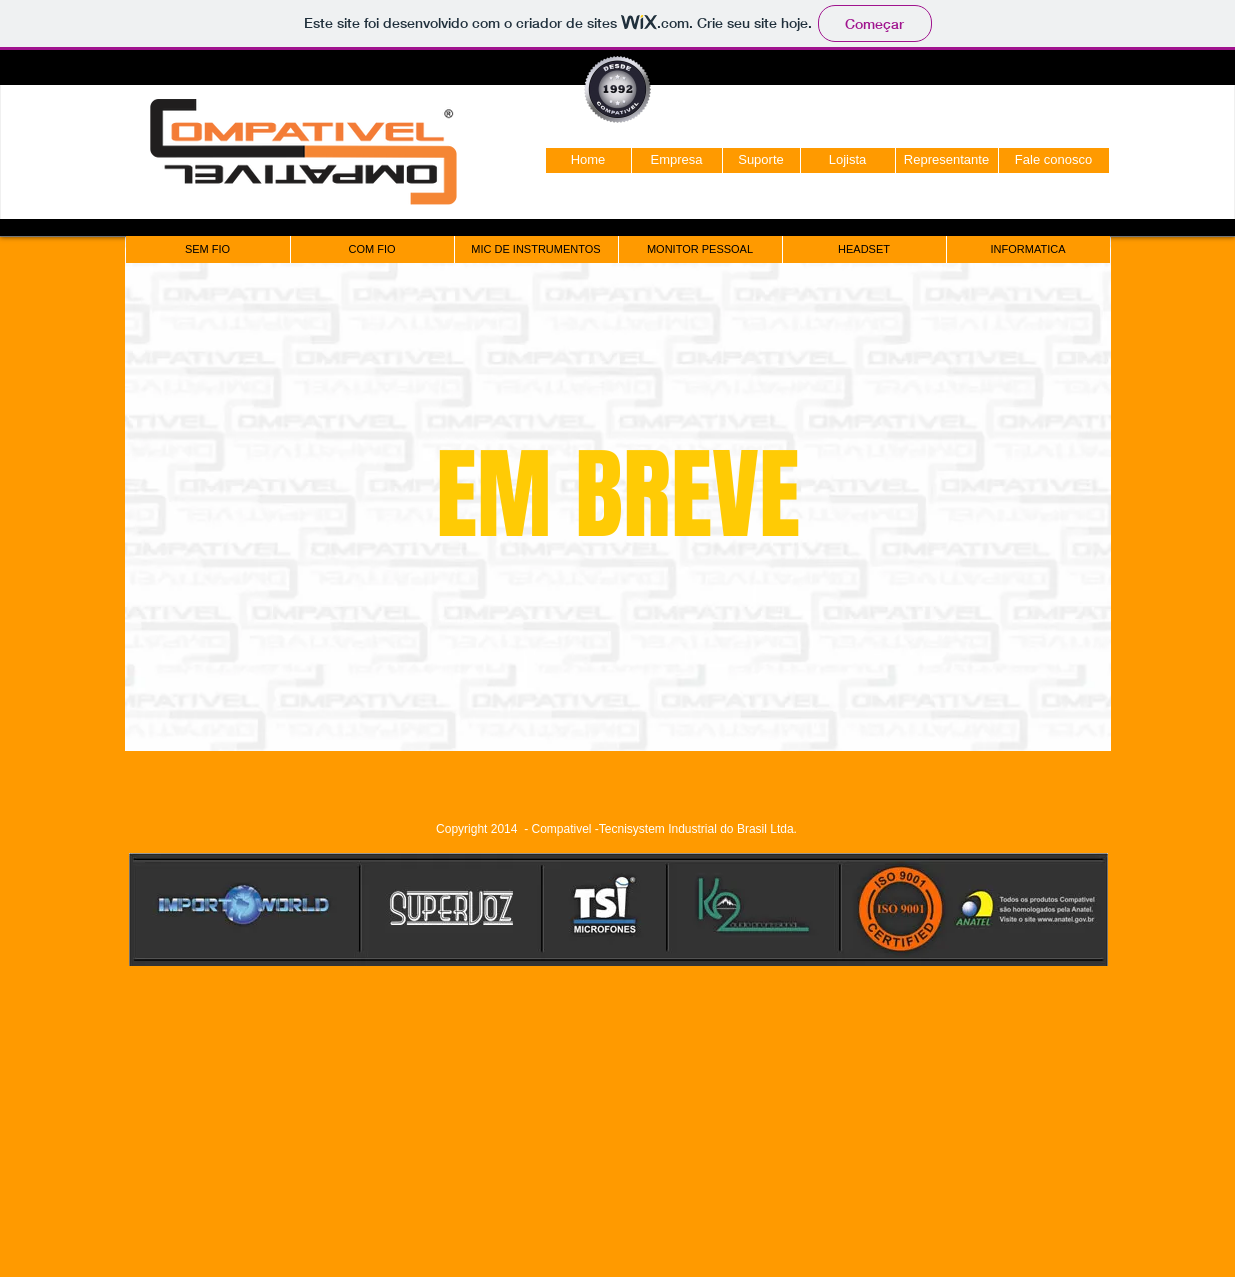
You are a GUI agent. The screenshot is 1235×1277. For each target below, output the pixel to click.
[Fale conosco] (1054, 160)
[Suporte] (761, 160)
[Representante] (947, 160)
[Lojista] (848, 160)
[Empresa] (677, 160)
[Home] (588, 160)
